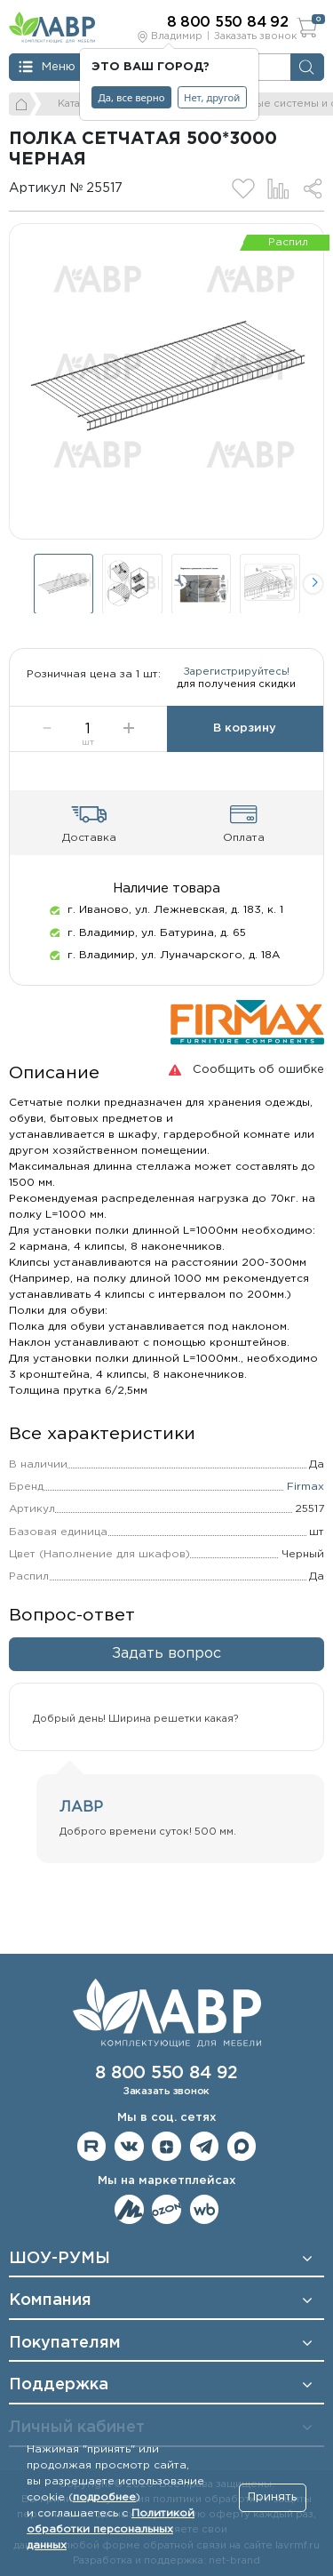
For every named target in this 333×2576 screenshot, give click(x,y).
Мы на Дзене (166, 2147)
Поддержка (58, 2386)
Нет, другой (212, 97)
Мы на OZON (166, 2209)
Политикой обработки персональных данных (110, 2529)
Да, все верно (132, 97)
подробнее (104, 2497)
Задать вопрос (166, 1669)
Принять (272, 2497)
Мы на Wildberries (204, 2209)
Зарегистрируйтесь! (236, 680)
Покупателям (65, 2343)
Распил (288, 242)
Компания (50, 2301)
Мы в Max (242, 2147)
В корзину (244, 744)
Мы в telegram (204, 2147)
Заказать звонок (255, 36)
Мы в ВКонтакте (129, 2147)
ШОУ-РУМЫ (59, 2259)
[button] (313, 583)
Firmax (305, 1503)
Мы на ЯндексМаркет (129, 2209)
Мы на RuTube (92, 2147)
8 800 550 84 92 (166, 2073)
